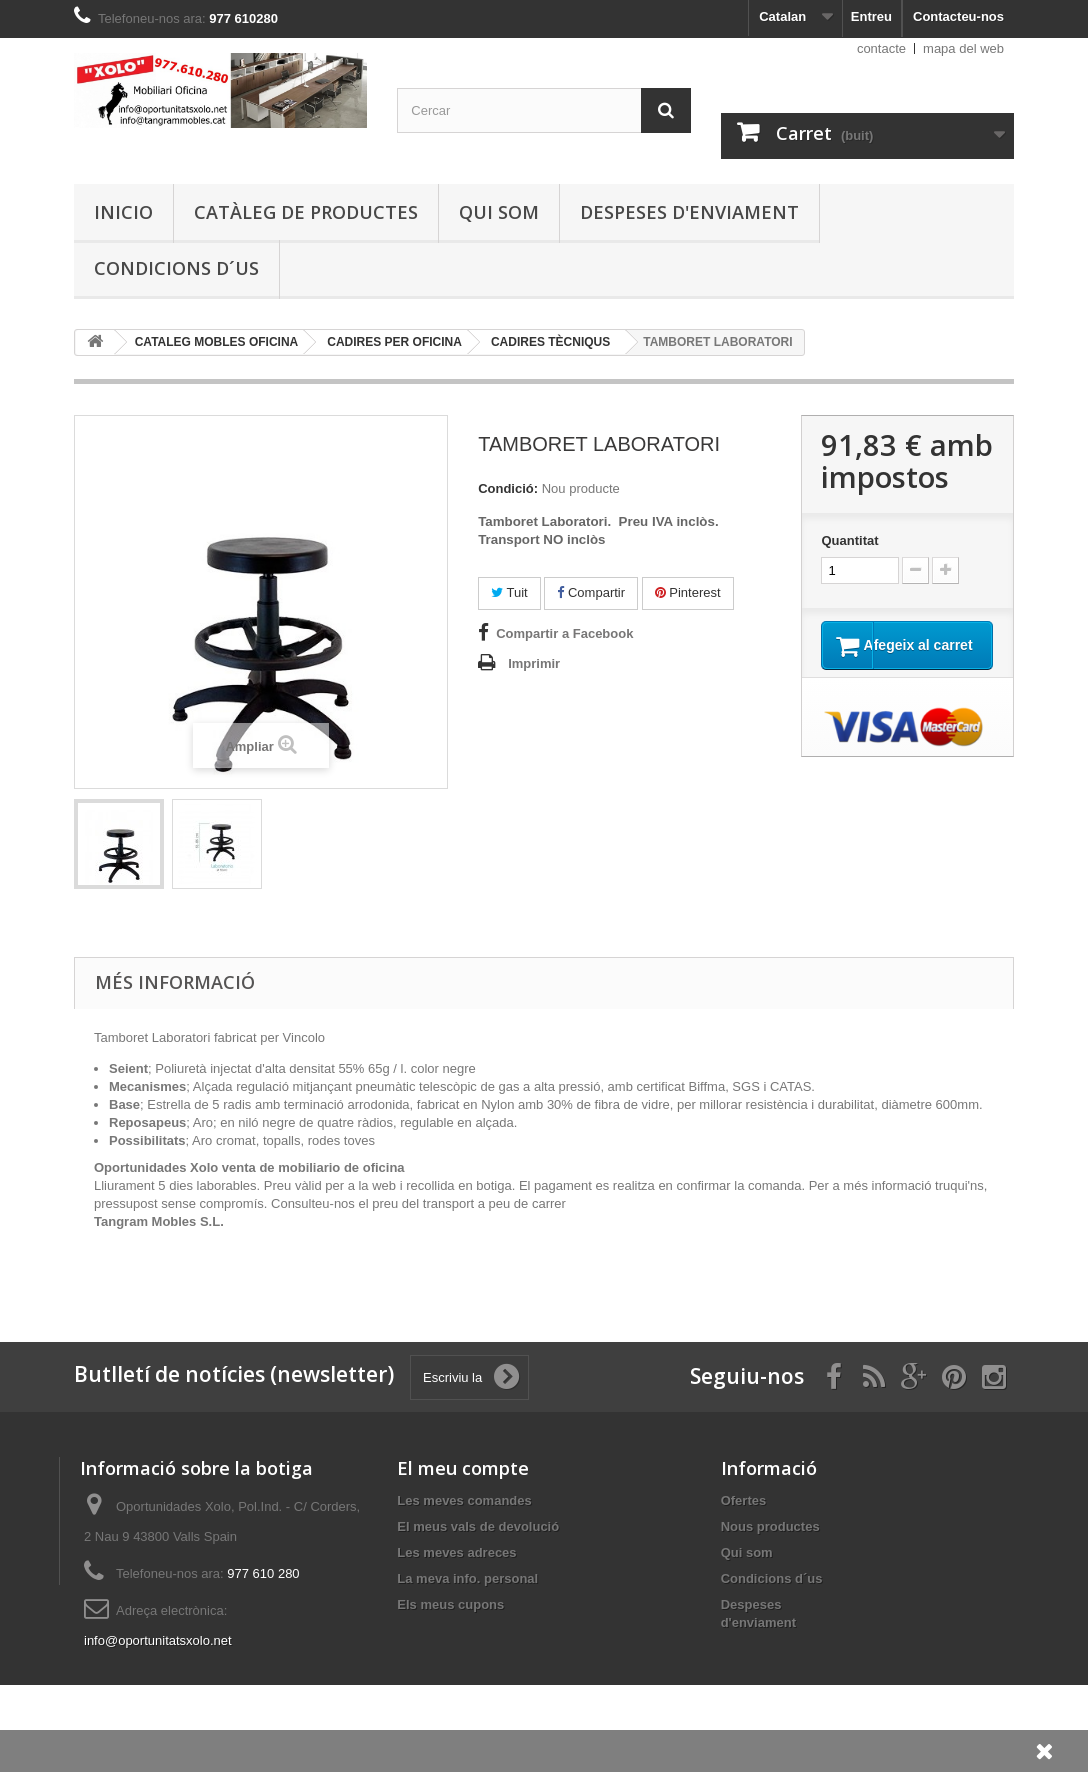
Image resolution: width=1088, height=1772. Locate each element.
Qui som (499, 212)
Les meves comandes (464, 1500)
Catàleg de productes (306, 212)
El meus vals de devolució (478, 1526)
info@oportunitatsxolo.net (158, 1640)
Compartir (591, 592)
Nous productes (770, 1526)
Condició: (508, 488)
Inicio (123, 212)
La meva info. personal (467, 1578)
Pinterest (688, 592)
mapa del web (963, 48)
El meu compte (463, 1468)
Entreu (871, 16)
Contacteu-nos (958, 16)
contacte (881, 48)
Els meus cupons (450, 1604)
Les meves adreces (456, 1552)
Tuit (509, 592)
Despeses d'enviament (689, 212)
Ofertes (744, 1500)
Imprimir (534, 663)
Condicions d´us (176, 268)
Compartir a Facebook (564, 633)
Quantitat (849, 540)
